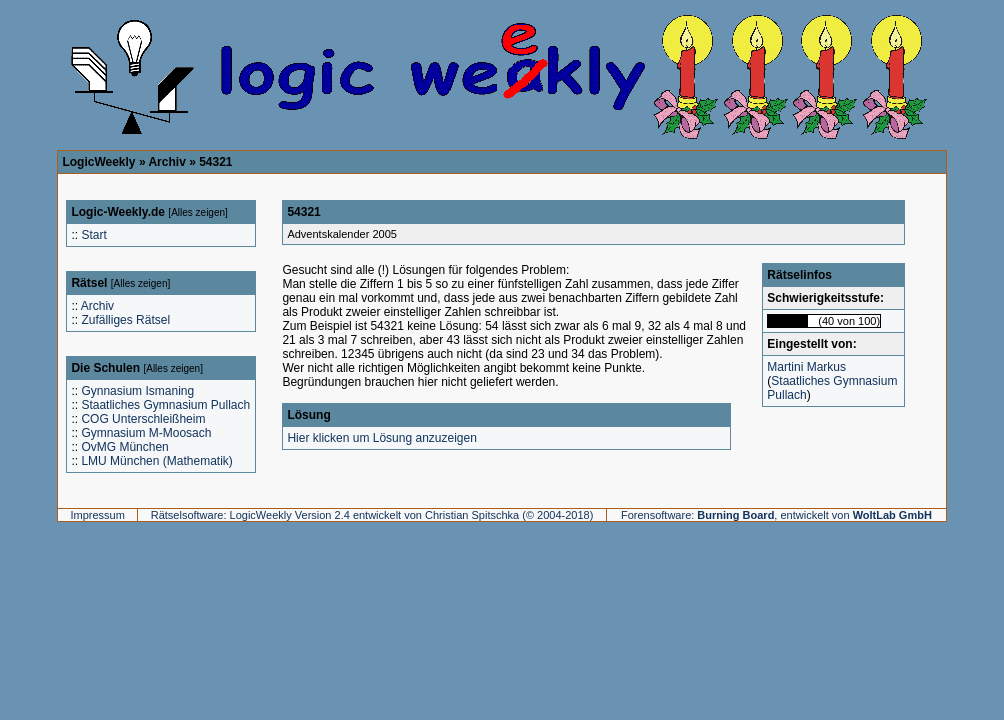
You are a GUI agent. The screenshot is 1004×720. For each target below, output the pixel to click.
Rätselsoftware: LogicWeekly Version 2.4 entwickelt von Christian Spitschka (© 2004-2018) (372, 515)
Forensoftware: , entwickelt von (776, 515)
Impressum (97, 515)
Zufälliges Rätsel (125, 320)
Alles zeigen (198, 212)
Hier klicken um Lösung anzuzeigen (381, 438)
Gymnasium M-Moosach (146, 433)
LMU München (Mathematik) (156, 461)
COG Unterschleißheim (143, 419)
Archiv (166, 162)
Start (93, 235)
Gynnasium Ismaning (137, 391)
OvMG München (124, 447)
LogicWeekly (98, 162)
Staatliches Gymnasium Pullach (165, 405)
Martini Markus (806, 367)
